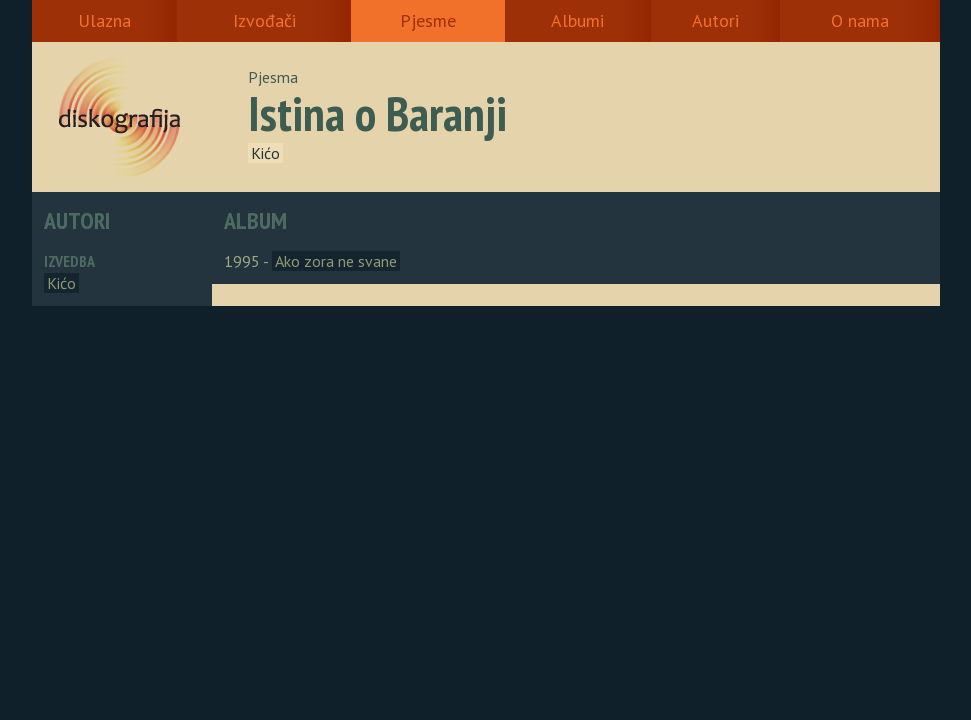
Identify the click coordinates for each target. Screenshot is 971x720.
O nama (860, 20)
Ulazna (104, 20)
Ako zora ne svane (336, 261)
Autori (715, 20)
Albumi (577, 20)
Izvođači (264, 20)
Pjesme (428, 20)
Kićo (265, 153)
